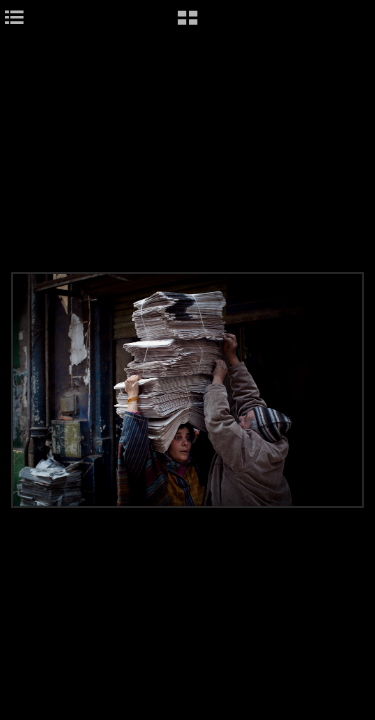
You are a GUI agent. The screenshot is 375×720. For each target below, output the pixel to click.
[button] (187, 25)
